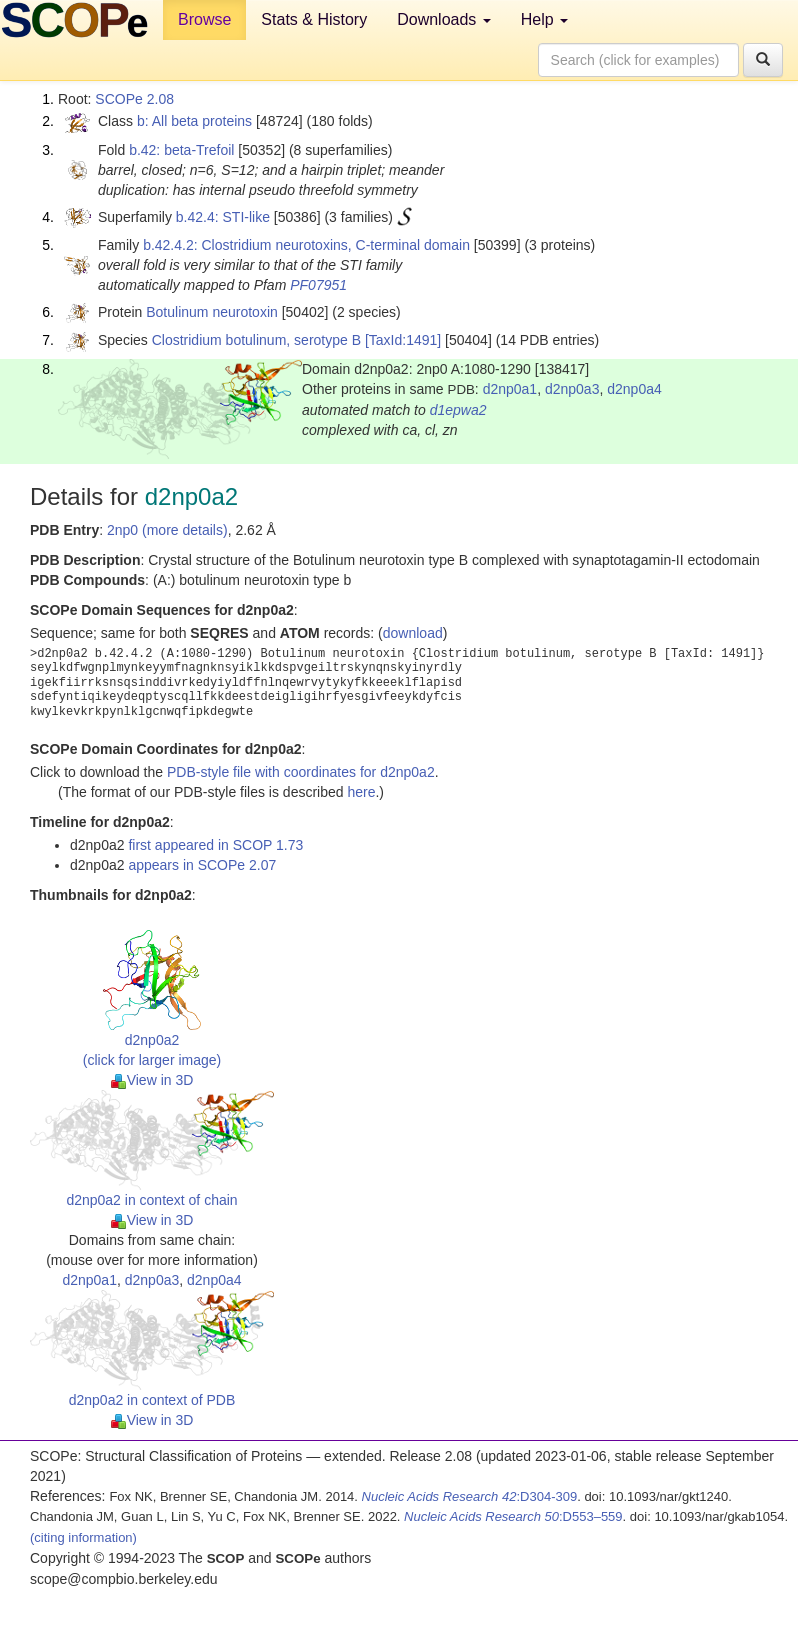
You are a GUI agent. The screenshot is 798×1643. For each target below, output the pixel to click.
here (361, 792)
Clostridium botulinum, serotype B (256, 340)
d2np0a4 (634, 389)
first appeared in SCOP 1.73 (215, 845)
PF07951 (318, 285)
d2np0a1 (510, 389)
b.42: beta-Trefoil (181, 150)
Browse (204, 19)
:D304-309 (470, 1496)
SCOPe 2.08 (134, 99)
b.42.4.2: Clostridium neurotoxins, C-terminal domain (306, 245)
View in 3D (152, 1080)
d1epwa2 (458, 410)
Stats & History (314, 19)
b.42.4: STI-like (223, 217)
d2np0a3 (572, 389)
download (413, 633)
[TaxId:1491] (403, 340)
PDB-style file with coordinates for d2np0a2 (301, 772)
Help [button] (544, 19)
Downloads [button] (444, 19)
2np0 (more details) (167, 530)
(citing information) (83, 1537)
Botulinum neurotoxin (212, 312)
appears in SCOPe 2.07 (202, 865)
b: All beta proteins (194, 121)
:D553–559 (513, 1516)
